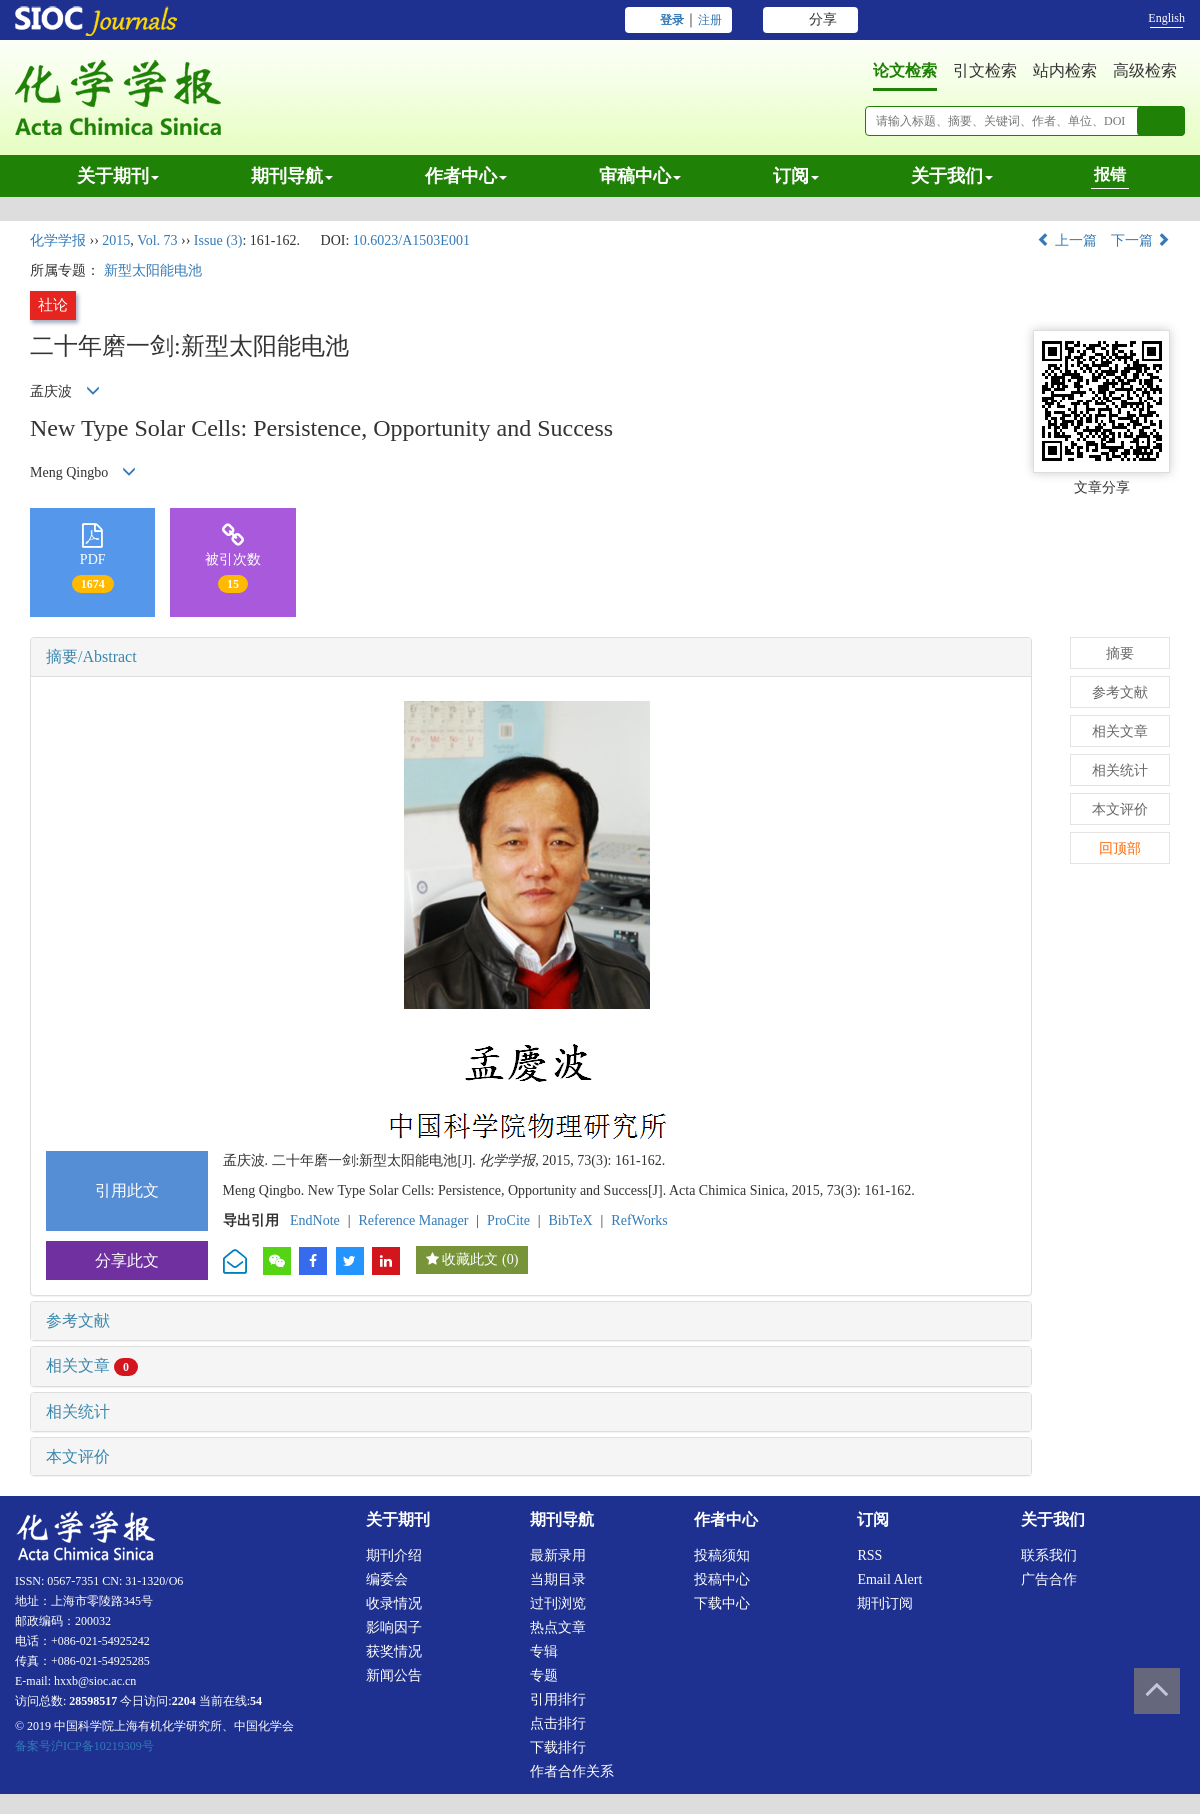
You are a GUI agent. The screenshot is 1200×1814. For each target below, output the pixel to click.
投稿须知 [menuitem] (722, 1555)
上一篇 (1067, 240)
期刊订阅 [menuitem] (885, 1603)
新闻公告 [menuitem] (394, 1675)
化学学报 (58, 240)
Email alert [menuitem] (889, 1579)
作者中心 (466, 176)
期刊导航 (292, 176)
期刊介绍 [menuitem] (394, 1555)
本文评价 (78, 1456)
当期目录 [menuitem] (558, 1579)
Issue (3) (218, 240)
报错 (1110, 174)
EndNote (315, 1220)
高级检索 (1145, 70)
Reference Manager (413, 1220)
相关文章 (92, 1365)
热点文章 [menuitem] (558, 1627)
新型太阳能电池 (153, 270)
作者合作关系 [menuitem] (572, 1771)
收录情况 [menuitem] (394, 1603)
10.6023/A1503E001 (411, 240)
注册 (710, 20)
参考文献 (78, 1320)
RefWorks (639, 1220)
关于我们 (952, 176)
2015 (116, 240)
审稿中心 (640, 176)
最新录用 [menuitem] (558, 1555)
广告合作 (1049, 1579)
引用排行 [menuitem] (558, 1699)
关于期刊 (118, 176)
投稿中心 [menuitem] (722, 1579)
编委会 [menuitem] (387, 1579)
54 (256, 1701)
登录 (672, 20)
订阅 (796, 176)
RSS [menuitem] (869, 1555)
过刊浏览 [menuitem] (558, 1603)
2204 (184, 1701)
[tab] (531, 657)
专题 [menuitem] (544, 1675)
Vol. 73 (157, 240)
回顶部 (1120, 848)
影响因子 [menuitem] (394, 1627)
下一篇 (1141, 240)
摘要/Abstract (91, 656)
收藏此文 (470, 1259)
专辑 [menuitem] (544, 1651)
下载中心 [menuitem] (722, 1603)
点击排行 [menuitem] (558, 1723)
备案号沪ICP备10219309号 (84, 1746)
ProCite (508, 1220)
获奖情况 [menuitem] (394, 1651)
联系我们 (1049, 1555)
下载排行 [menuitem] (558, 1747)
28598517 (93, 1701)
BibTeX (571, 1220)
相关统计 (78, 1411)
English (1166, 18)
